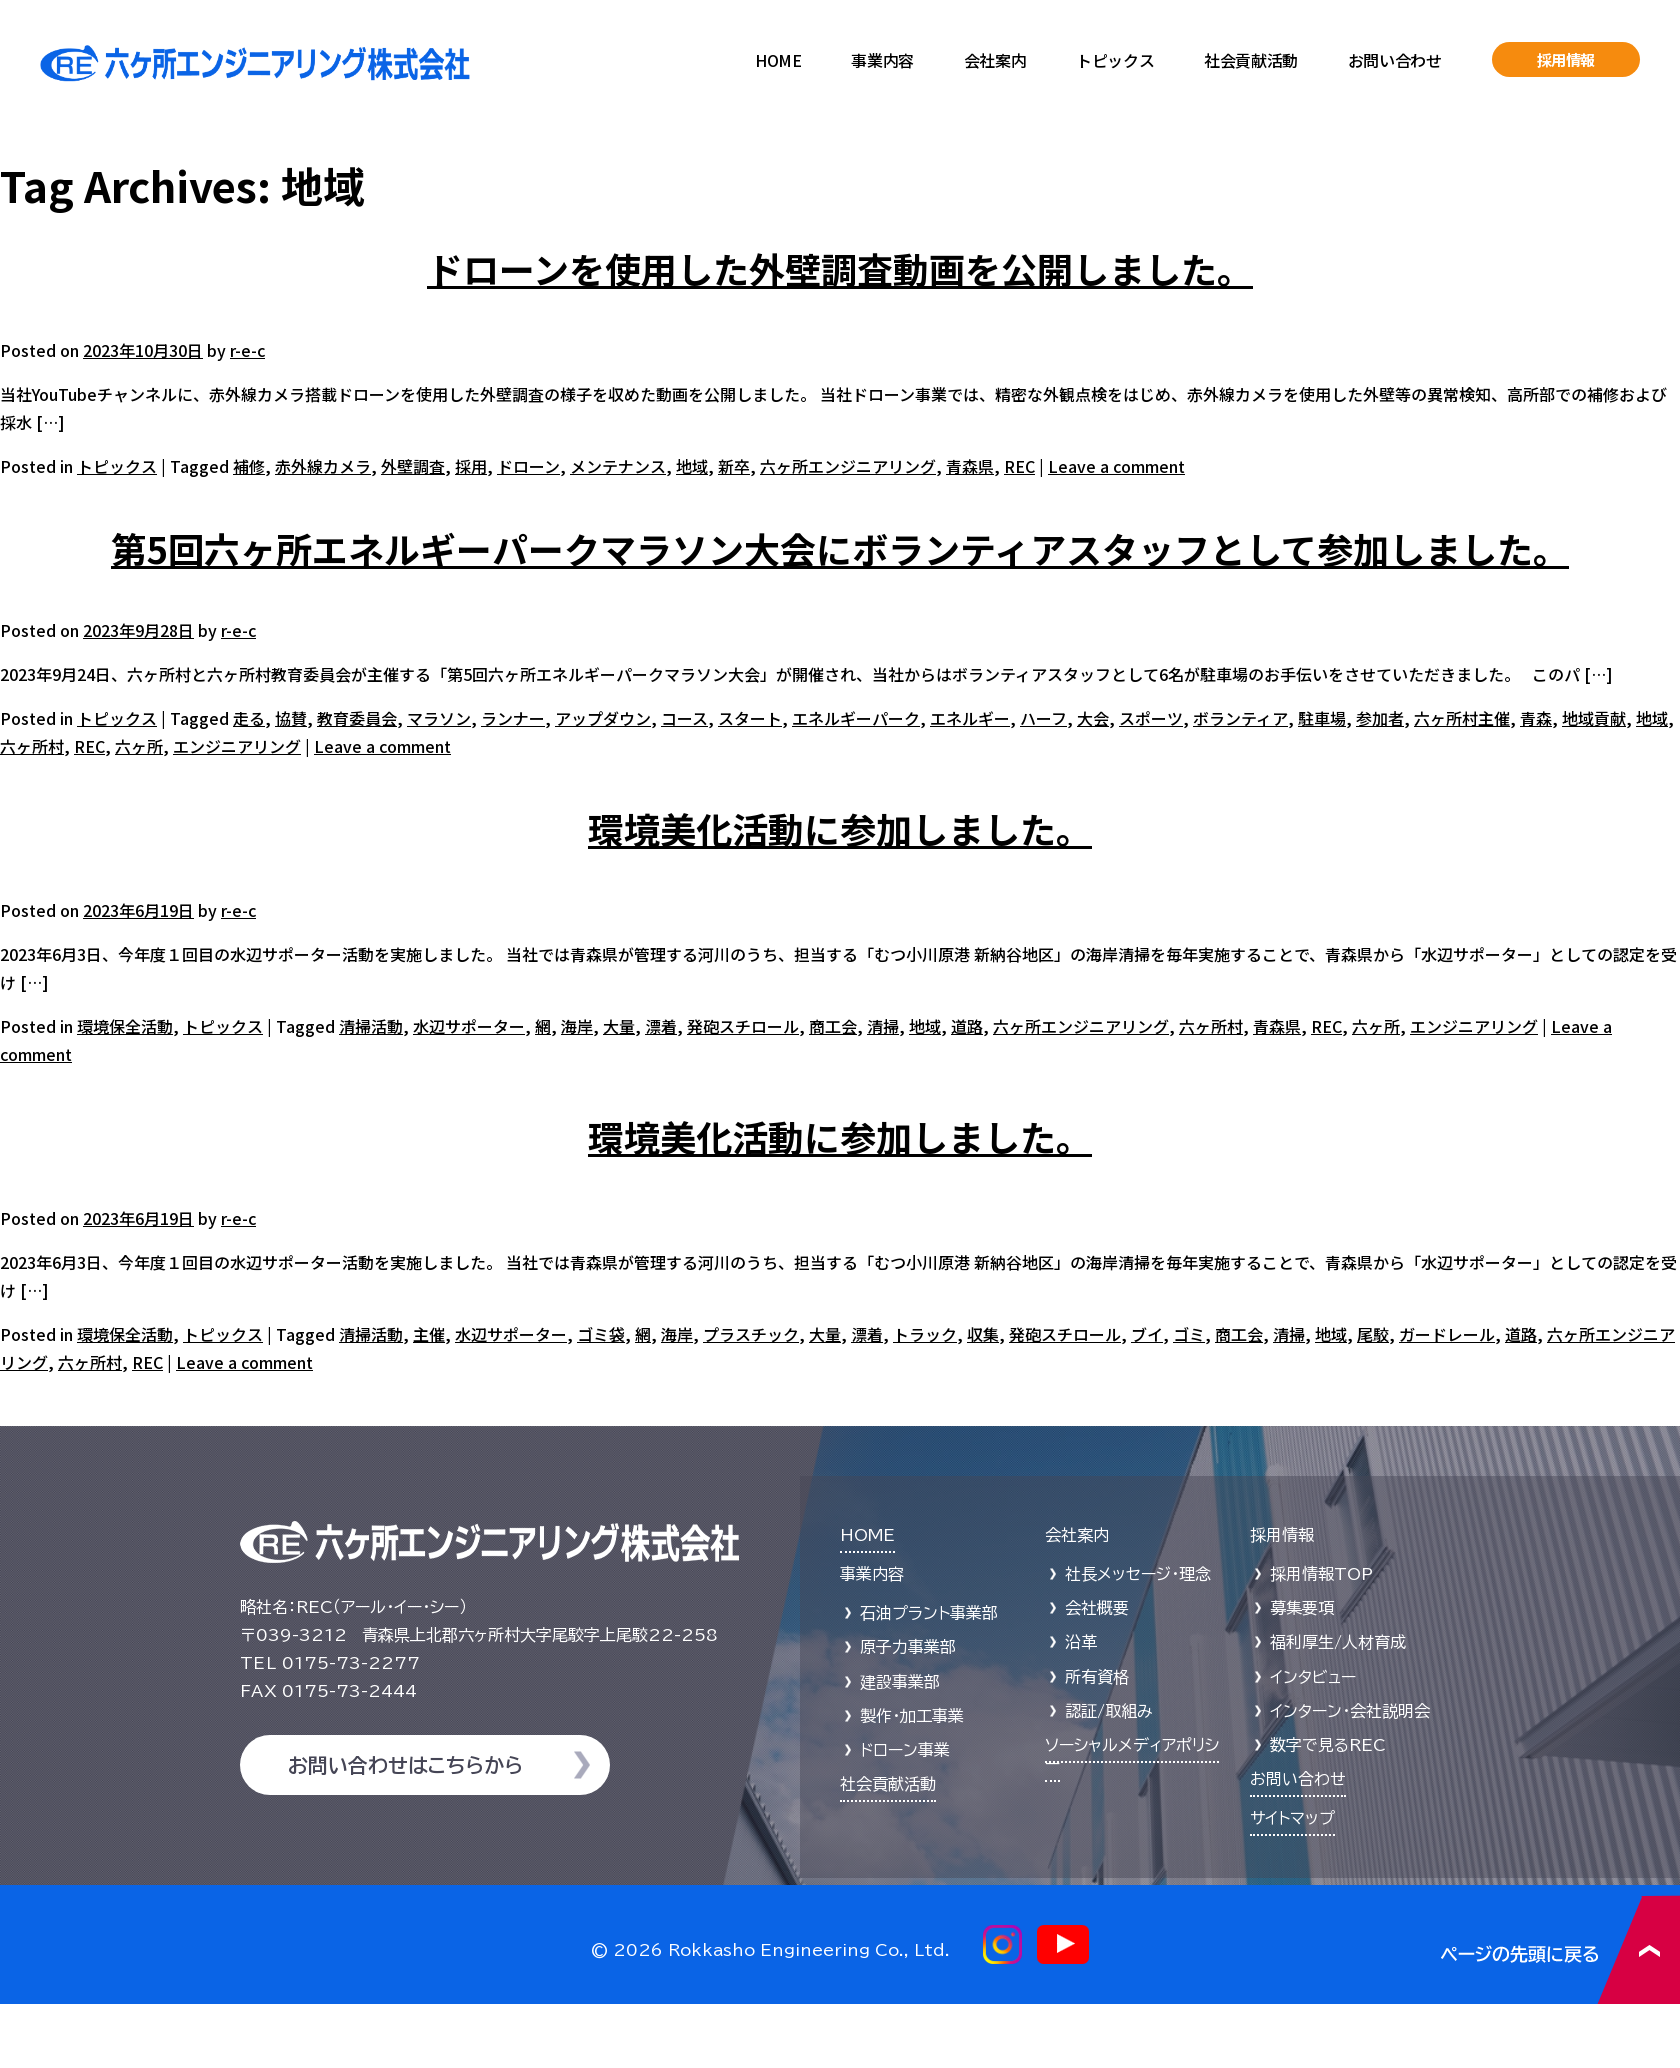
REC (1019, 466)
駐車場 (1322, 718)
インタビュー (1313, 1677)
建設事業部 (900, 1682)
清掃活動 (371, 1026)
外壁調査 (413, 466)
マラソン (439, 718)
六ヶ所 (139, 746)
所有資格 (1097, 1677)
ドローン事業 (905, 1750)
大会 (1093, 718)
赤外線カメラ (323, 466)
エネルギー (970, 718)
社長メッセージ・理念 (1138, 1574)
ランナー (513, 718)
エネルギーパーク (856, 718)
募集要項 (1302, 1608)
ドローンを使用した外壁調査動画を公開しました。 (840, 268)
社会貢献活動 (1251, 60)
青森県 (970, 466)
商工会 (833, 1026)
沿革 (1081, 1642)
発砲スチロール (743, 1026)
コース (684, 718)
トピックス (1115, 60)
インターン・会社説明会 (1350, 1711)
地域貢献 (1594, 718)
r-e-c (247, 350)
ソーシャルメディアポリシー (1132, 1754)
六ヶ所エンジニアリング (848, 466)
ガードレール (1447, 1334)
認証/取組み (1109, 1711)
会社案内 (995, 60)
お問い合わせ (1395, 60)
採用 (471, 466)
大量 (619, 1026)
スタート (750, 718)
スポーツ (1151, 718)
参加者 (1380, 718)
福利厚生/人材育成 (1338, 1642)
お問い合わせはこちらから (405, 1765)
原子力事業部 (908, 1647)
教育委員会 (357, 718)
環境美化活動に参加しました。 (840, 828)
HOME (778, 60)
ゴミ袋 (601, 1334)
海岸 (577, 1026)
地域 (692, 466)
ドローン (528, 466)
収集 (983, 1334)
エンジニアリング (237, 746)
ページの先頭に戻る (1560, 1949)
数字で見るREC (1328, 1745)
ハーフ (1043, 718)
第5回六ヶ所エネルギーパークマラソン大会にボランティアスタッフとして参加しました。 (840, 548)
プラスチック (751, 1334)
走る (249, 718)
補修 (249, 466)
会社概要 (1097, 1608)
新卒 (734, 466)
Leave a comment (1116, 466)
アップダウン (603, 718)
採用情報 (1566, 59)
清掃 (883, 1026)
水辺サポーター (469, 1026)
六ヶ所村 (32, 746)
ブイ (1147, 1334)
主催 (429, 1334)
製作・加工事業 (912, 1716)
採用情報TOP (1321, 1574)
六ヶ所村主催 (1462, 718)
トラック (925, 1334)
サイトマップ (1292, 1818)
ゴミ (1189, 1334)
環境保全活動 (125, 1026)
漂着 (661, 1026)
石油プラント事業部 (929, 1613)
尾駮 (1373, 1334)
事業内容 (882, 60)
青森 (1536, 718)
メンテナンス (618, 466)
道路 (967, 1026)
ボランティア (1240, 718)
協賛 (291, 718)
